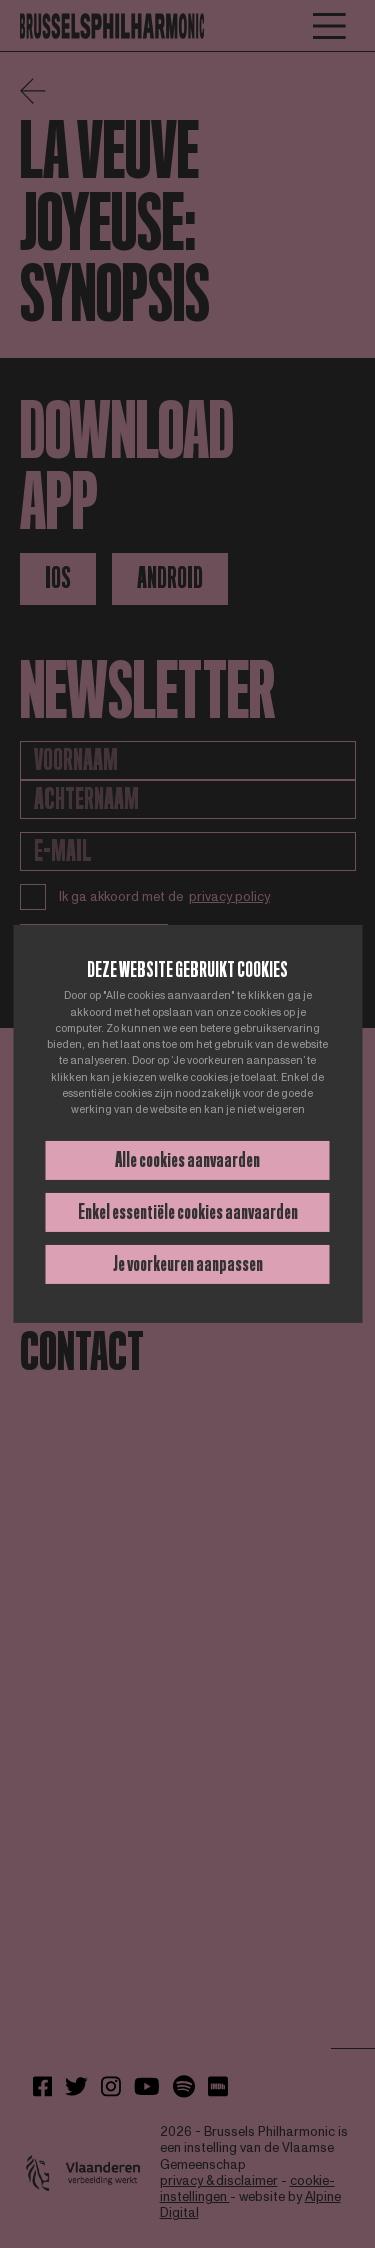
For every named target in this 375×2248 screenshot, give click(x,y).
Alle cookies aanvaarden (187, 1160)
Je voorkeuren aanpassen (188, 1264)
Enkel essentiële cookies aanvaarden (188, 1212)
